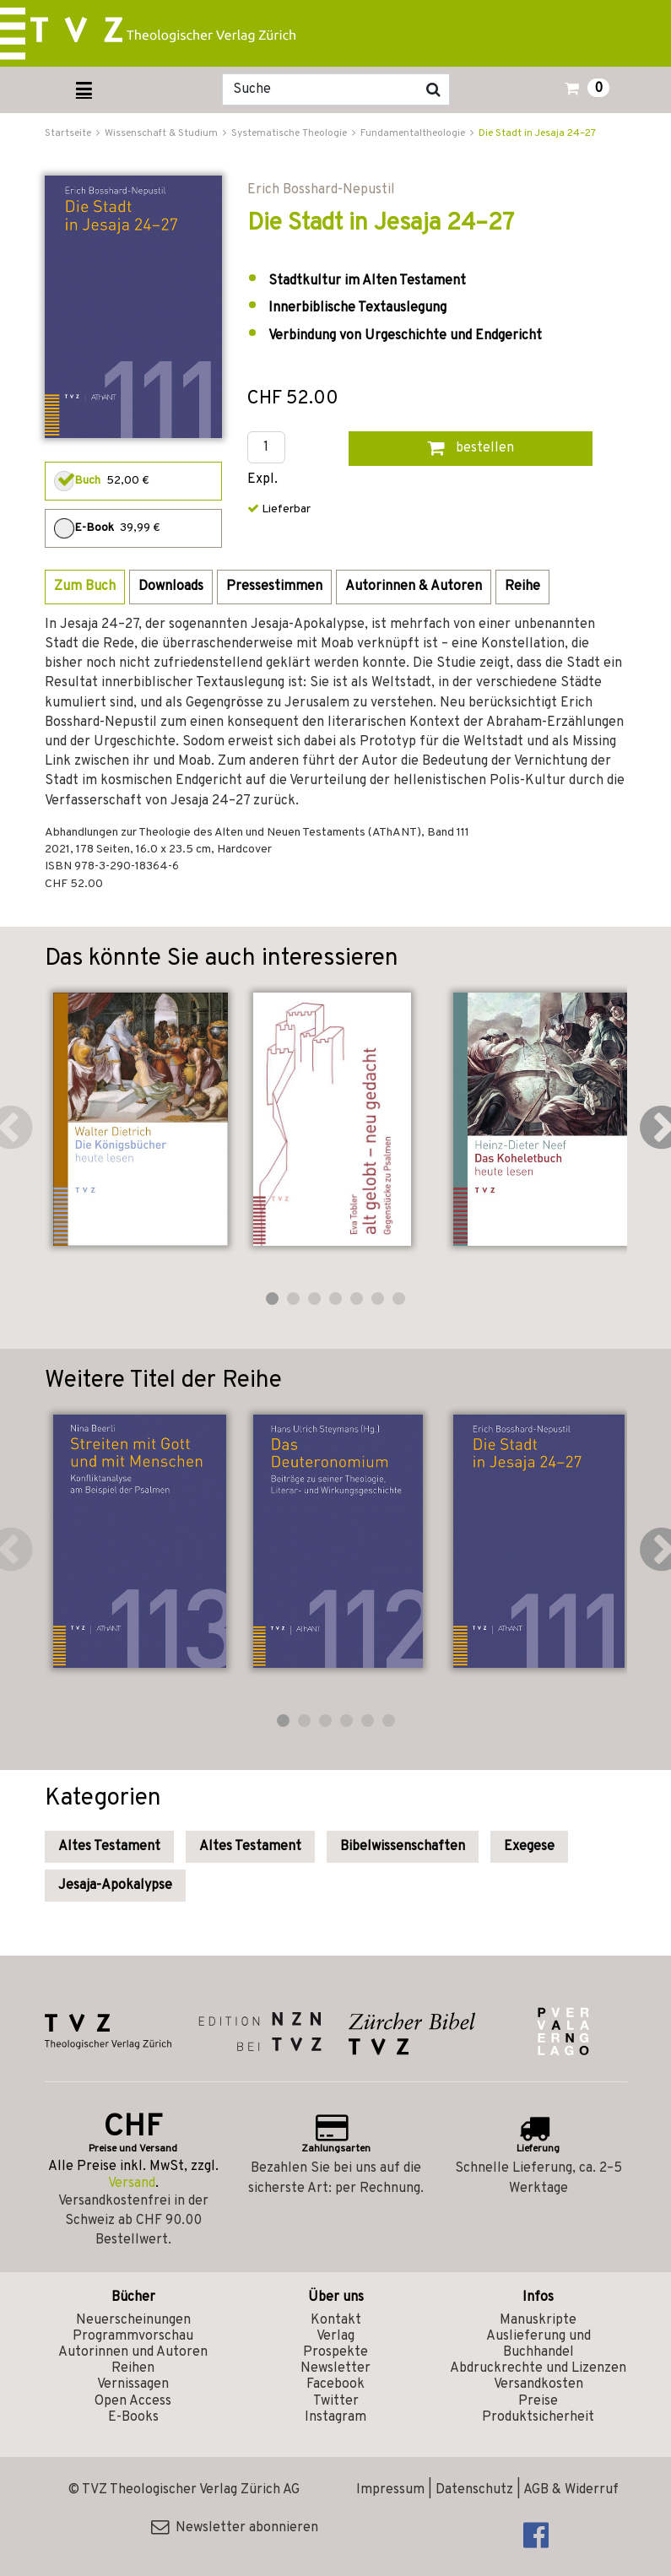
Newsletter (335, 2368)
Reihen (132, 2368)
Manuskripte (538, 2320)
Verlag (335, 2336)
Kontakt (336, 2320)
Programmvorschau (133, 2336)
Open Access (133, 2401)
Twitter (336, 2401)
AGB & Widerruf (571, 2489)
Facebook (335, 2384)
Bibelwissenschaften (402, 1846)
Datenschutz (474, 2489)
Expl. (262, 480)
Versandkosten (538, 2384)
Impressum (390, 2489)
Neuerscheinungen (133, 2320)
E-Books (133, 2417)
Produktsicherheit (538, 2417)
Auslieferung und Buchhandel (538, 2344)
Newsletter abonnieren (234, 2527)
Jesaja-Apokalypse (115, 1885)
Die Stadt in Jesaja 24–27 (537, 133)
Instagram (335, 2417)
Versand (131, 2183)
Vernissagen (133, 2384)
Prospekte (335, 2352)
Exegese (529, 1846)
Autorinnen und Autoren (133, 2352)
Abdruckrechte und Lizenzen (538, 2368)
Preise (538, 2401)
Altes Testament (109, 1846)
